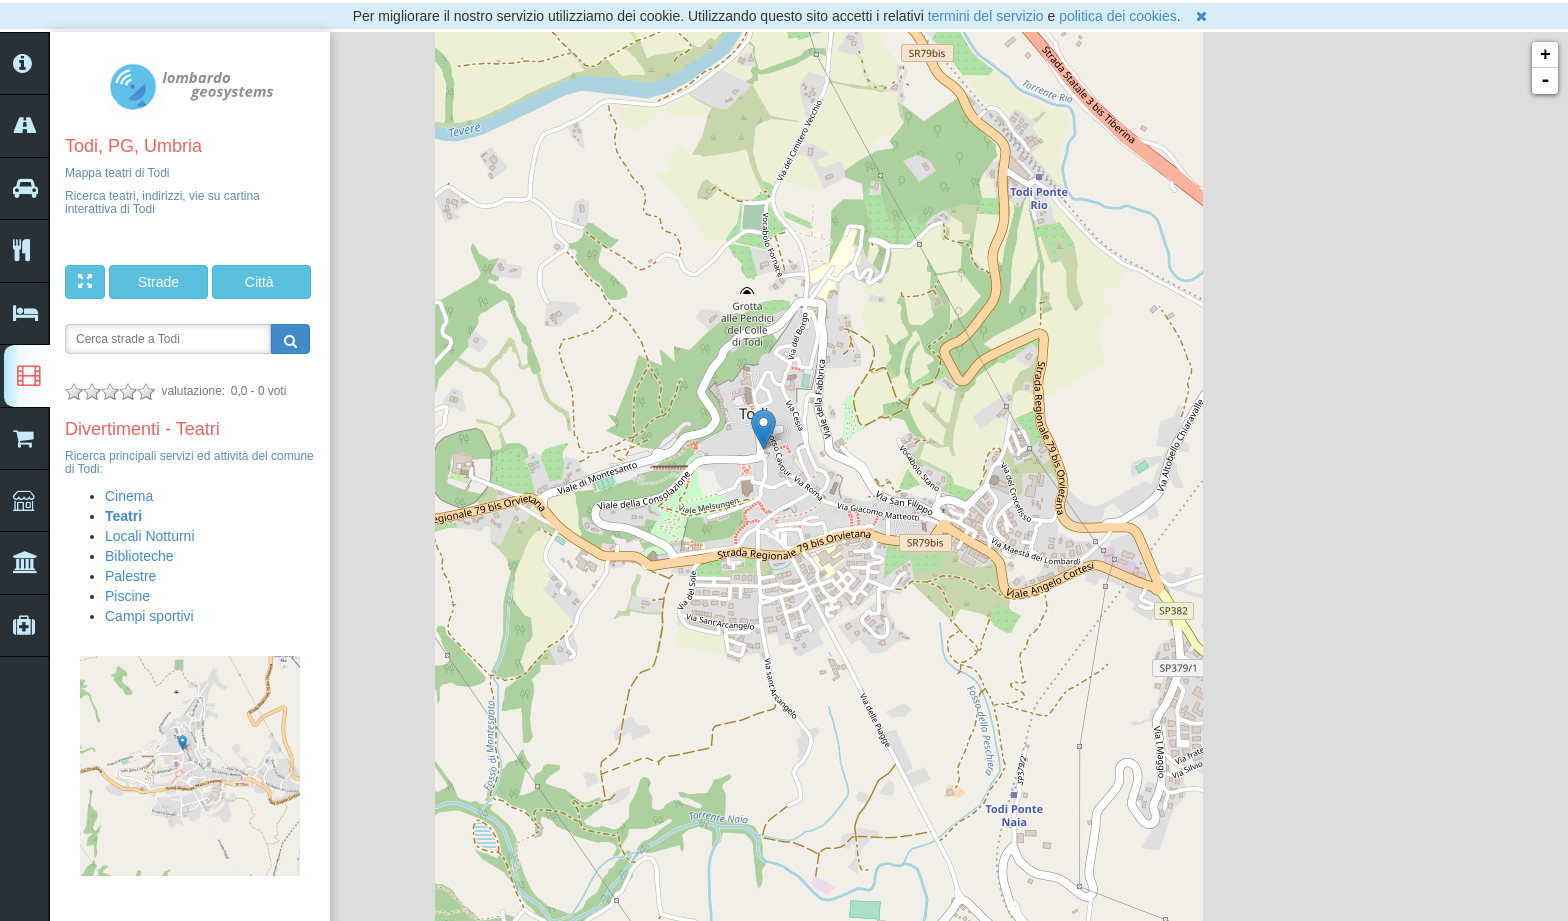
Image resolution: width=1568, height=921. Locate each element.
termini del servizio (986, 16)
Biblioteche (139, 556)
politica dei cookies (1118, 16)
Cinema (129, 496)
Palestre (130, 576)
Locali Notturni (150, 536)
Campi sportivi (149, 616)
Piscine (127, 596)
